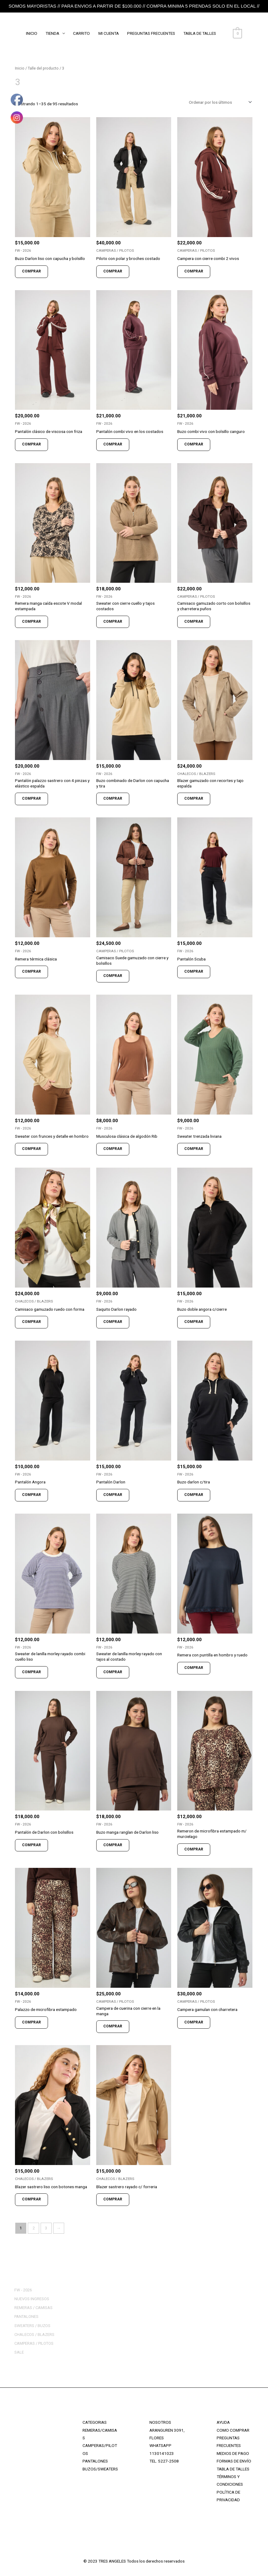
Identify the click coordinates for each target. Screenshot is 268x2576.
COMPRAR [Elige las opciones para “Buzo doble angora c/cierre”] (193, 1322)
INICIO (32, 33)
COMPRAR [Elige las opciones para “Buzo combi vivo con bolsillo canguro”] (193, 444)
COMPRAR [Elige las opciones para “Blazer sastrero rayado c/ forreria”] (112, 2199)
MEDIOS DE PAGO (233, 2453)
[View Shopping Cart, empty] (237, 33)
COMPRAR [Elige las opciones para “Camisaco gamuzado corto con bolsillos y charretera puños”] (193, 621)
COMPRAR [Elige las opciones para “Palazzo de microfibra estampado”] (31, 2022)
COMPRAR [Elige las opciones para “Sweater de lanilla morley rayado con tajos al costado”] (112, 1672)
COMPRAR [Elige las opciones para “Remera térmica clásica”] (31, 971)
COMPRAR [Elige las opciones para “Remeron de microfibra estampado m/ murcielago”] (193, 1849)
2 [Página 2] (33, 2227)
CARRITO (82, 33)
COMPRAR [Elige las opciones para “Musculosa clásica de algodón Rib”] (112, 1149)
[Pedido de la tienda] (219, 102)
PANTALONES (95, 2461)
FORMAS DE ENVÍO (234, 2461)
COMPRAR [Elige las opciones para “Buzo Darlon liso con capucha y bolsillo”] (31, 271)
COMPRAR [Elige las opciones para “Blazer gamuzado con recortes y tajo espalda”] (193, 798)
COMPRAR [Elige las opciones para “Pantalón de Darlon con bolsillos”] (31, 1845)
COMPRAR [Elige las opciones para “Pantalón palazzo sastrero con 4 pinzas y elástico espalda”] (31, 798)
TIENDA (53, 33)
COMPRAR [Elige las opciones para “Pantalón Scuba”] (193, 971)
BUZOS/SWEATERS (100, 2468)
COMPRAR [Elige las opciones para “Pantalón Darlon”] (112, 1495)
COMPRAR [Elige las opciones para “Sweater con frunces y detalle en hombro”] (31, 1149)
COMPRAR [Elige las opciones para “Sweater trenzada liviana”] (193, 1149)
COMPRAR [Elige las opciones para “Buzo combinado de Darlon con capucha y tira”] (112, 798)
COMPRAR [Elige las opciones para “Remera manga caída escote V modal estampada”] (31, 621)
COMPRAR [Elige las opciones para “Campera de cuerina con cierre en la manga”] (112, 2026)
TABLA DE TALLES (200, 33)
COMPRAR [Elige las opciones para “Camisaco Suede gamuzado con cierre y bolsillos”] (112, 976)
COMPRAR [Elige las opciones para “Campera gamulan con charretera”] (193, 2022)
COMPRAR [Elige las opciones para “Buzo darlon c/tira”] (193, 1495)
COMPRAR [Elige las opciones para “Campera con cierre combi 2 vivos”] (193, 271)
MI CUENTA (109, 33)
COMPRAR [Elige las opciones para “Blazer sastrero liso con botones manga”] (31, 2199)
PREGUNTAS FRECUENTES (152, 33)
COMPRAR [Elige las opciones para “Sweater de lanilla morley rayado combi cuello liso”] (31, 1672)
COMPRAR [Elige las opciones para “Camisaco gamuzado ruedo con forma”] (31, 1322)
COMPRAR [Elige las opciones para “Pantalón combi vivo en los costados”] (112, 444)
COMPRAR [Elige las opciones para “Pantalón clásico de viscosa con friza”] (31, 444)
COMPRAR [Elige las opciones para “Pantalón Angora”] (31, 1495)
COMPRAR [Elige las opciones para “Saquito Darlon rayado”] (112, 1322)
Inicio (19, 68)
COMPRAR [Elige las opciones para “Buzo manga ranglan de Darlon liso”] (112, 1845)
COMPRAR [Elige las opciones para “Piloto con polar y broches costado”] (112, 271)
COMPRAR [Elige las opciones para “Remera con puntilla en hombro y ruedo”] (193, 1668)
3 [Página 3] (46, 2227)
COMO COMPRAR (233, 2430)
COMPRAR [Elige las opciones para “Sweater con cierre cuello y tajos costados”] (112, 621)
